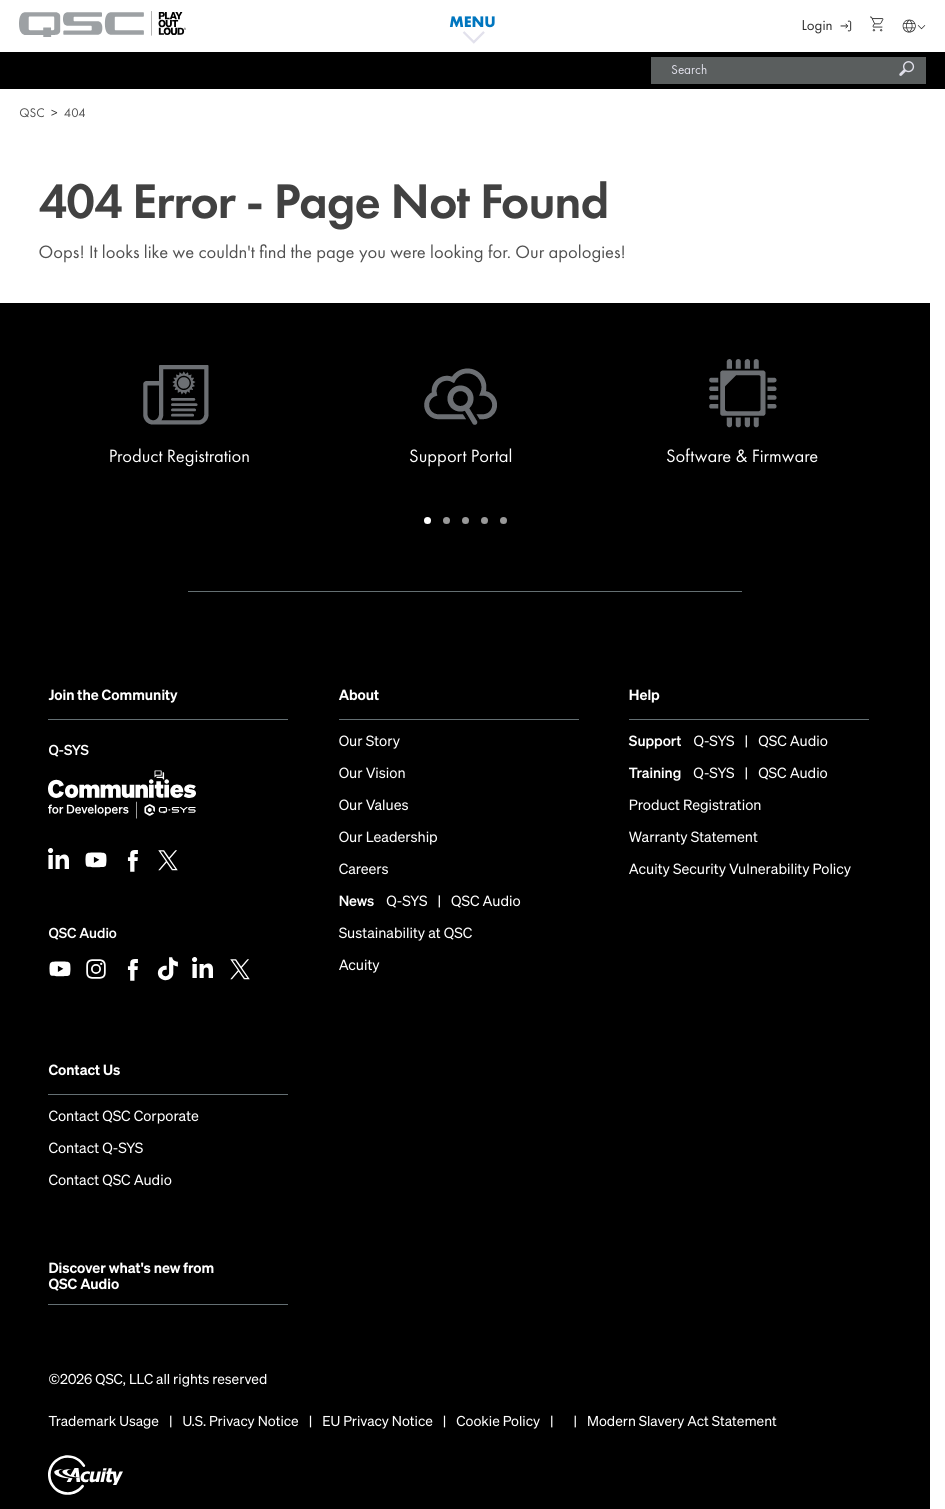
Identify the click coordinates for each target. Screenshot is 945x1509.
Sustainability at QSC (406, 934)
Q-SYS (68, 752)
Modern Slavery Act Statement (682, 1422)
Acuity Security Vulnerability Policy (740, 870)
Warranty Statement (693, 838)
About (359, 696)
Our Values (374, 806)
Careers (364, 870)
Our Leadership (388, 838)
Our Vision (372, 774)
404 (75, 112)
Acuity (359, 966)
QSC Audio (82, 933)
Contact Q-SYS (95, 1149)
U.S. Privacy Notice (240, 1422)
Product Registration (695, 806)
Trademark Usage (103, 1422)
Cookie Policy (498, 1422)
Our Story (369, 742)
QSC (31, 112)
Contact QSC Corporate (123, 1117)
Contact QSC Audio (109, 1181)
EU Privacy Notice (377, 1422)
